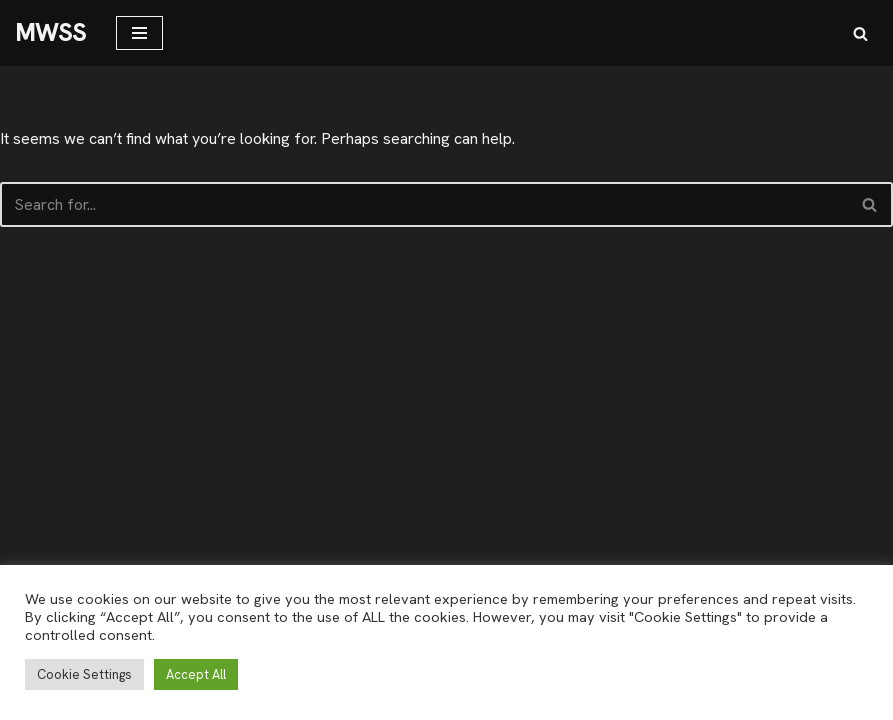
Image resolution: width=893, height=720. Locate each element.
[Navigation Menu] (139, 33)
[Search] (860, 33)
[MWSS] (50, 33)
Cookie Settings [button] (84, 674)
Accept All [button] (196, 674)
